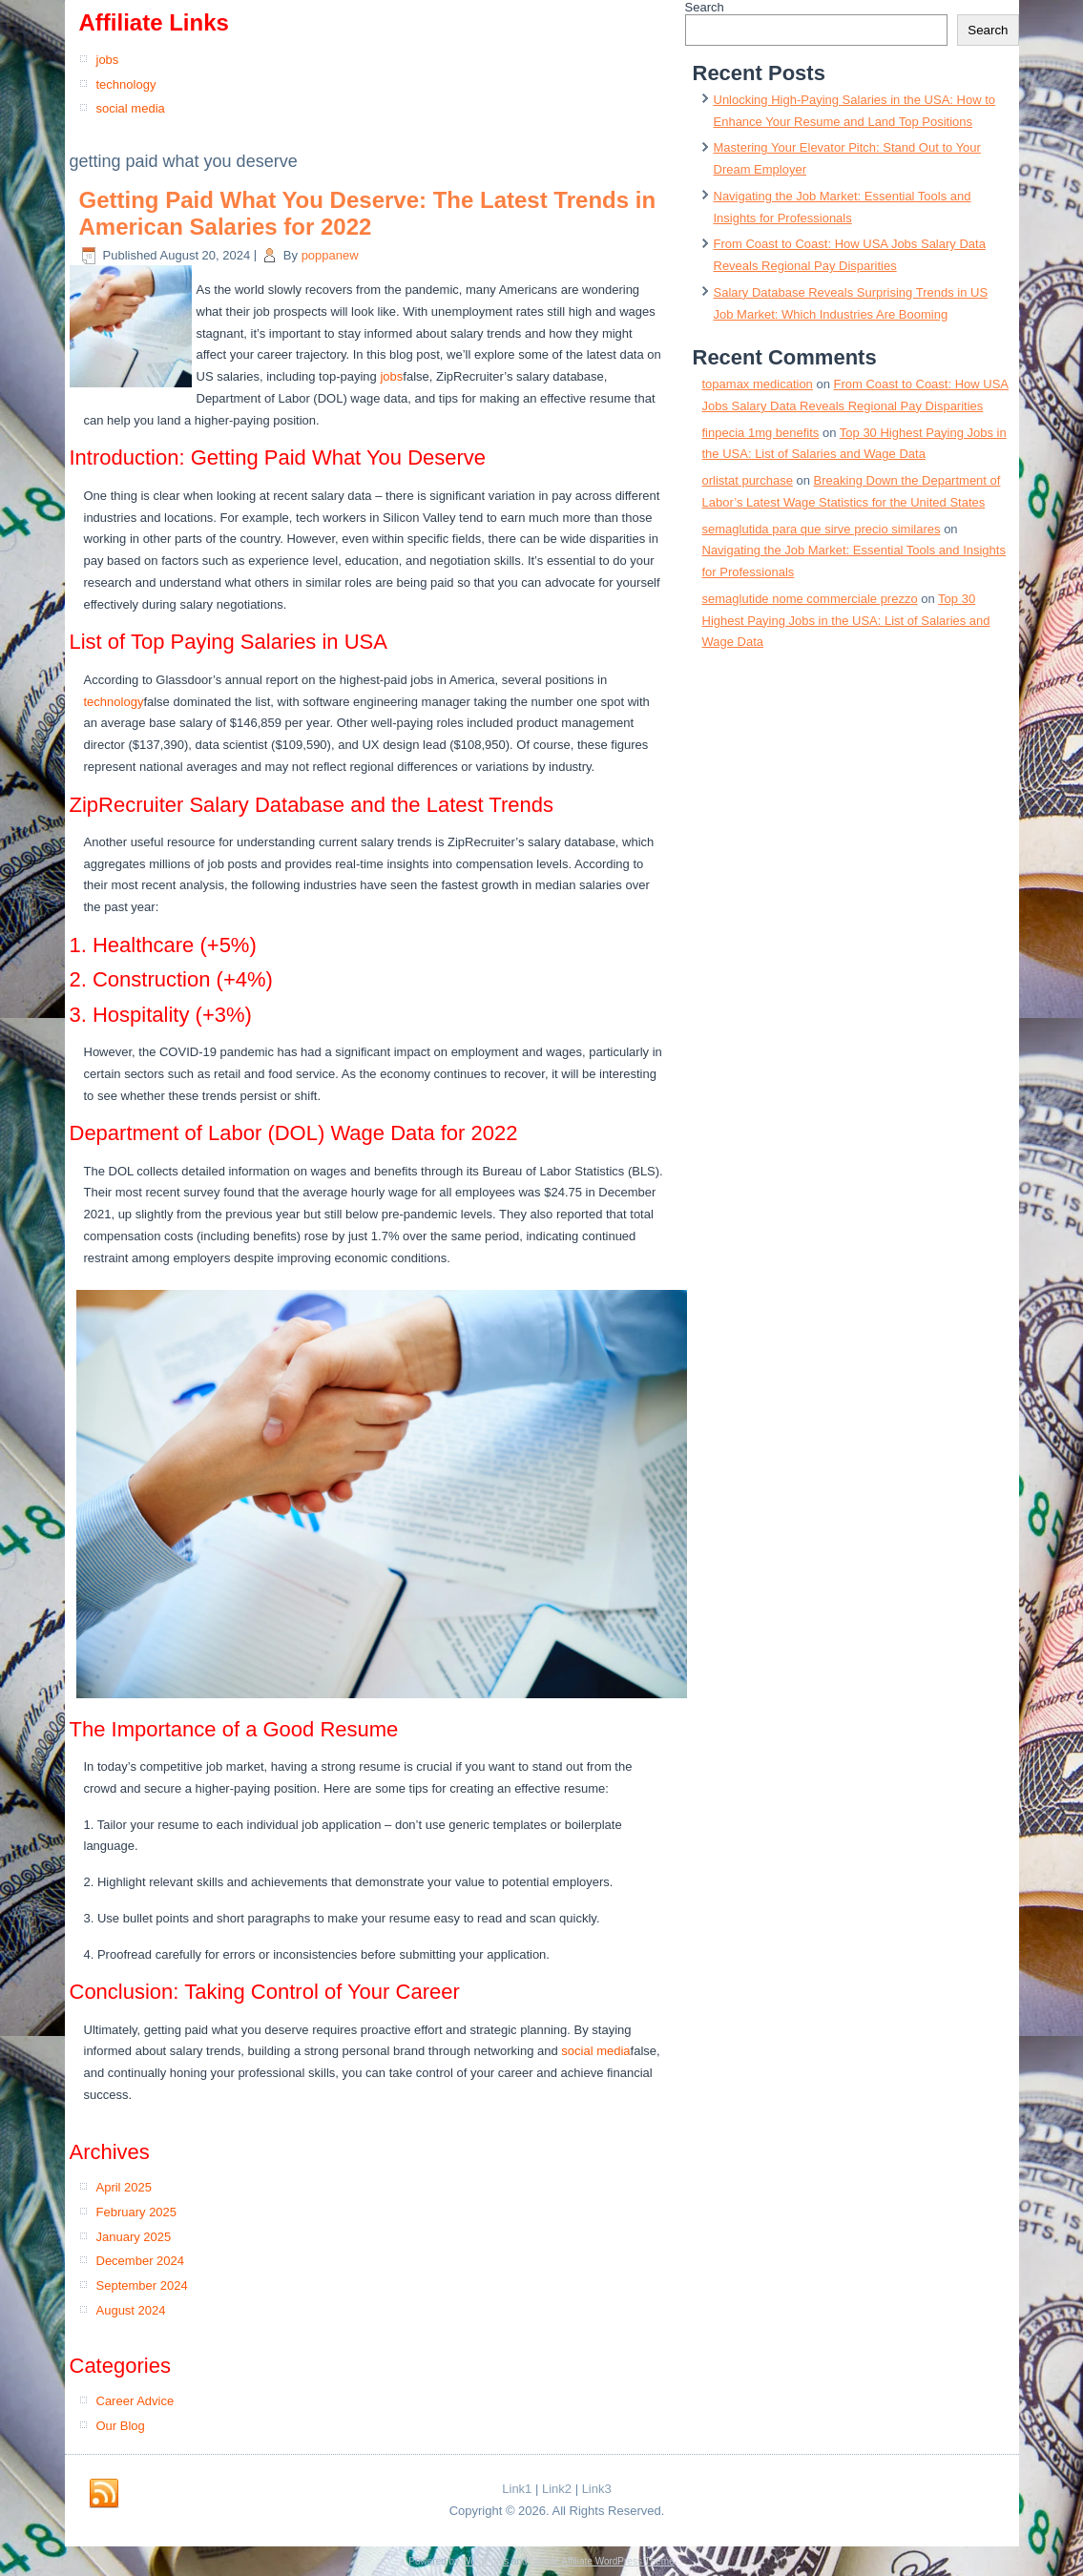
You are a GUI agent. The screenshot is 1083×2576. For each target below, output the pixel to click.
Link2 (557, 2489)
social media (130, 108)
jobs (107, 59)
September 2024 (142, 2285)
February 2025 (136, 2212)
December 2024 (140, 2261)
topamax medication (757, 384)
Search (704, 7)
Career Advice (135, 2401)
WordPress (485, 2561)
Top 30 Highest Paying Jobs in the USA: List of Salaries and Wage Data (846, 621)
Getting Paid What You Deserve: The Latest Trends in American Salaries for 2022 (367, 213)
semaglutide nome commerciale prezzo (810, 599)
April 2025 (124, 2187)
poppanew (330, 255)
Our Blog (120, 2426)
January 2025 (134, 2237)
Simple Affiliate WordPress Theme (602, 2561)
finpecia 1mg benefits (761, 433)
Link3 (597, 2489)
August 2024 (131, 2310)
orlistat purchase (747, 480)
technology (126, 84)
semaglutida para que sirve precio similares (821, 529)
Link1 (516, 2489)
